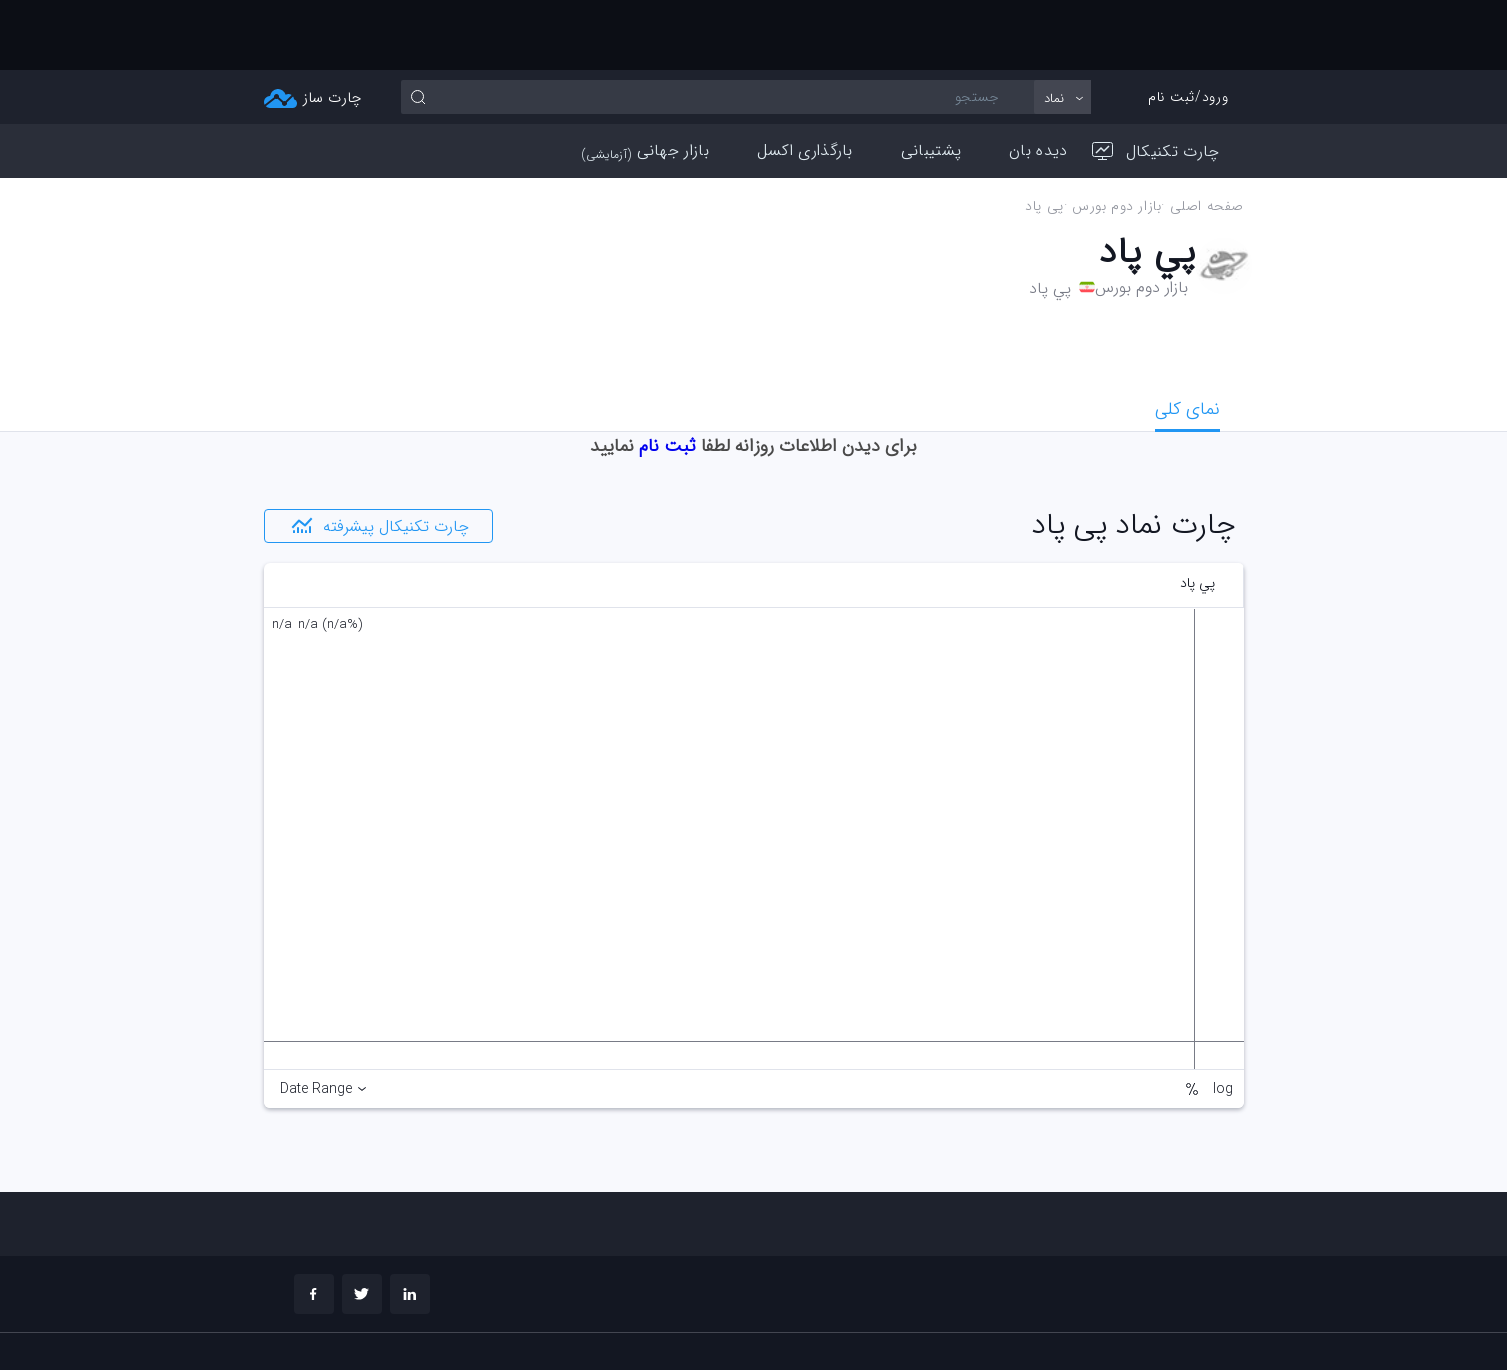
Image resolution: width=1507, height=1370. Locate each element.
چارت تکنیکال (1156, 81)
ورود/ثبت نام (1188, 27)
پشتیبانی (931, 80)
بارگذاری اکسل (805, 80)
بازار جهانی (645, 81)
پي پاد (1044, 136)
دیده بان (1038, 80)
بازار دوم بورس (1115, 136)
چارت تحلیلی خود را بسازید (1144, 1325)
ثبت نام (667, 376)
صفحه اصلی (1206, 136)
